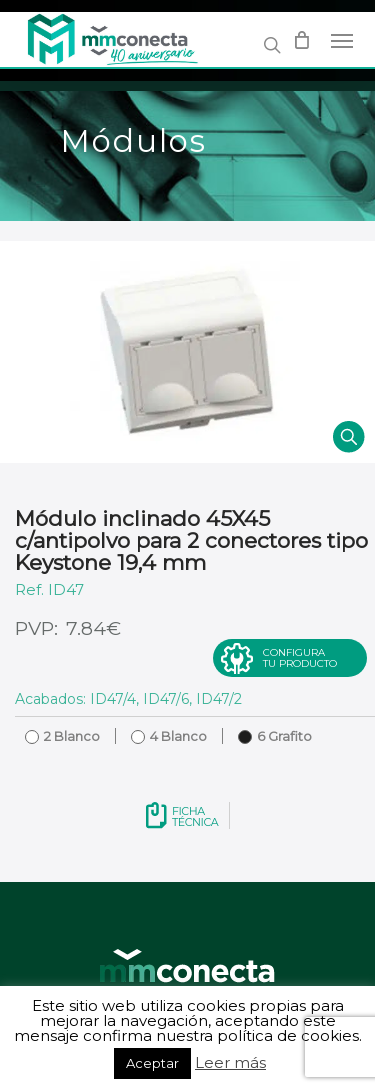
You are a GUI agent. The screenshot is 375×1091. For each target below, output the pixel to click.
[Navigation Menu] (342, 40)
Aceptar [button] (152, 1063)
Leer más (230, 1062)
